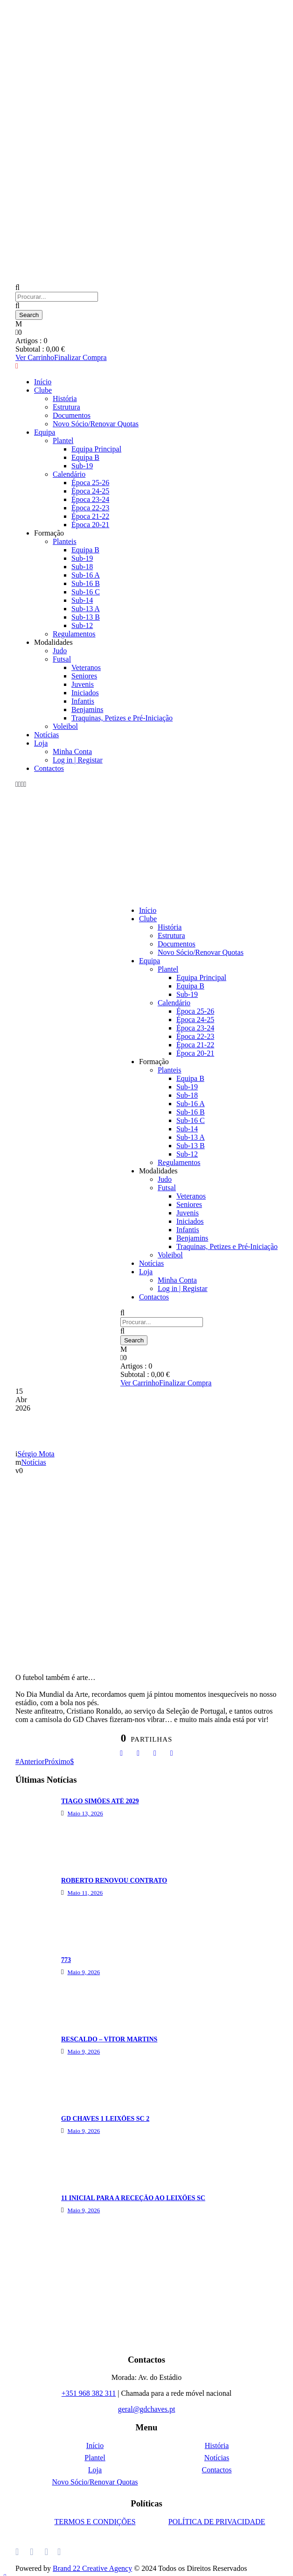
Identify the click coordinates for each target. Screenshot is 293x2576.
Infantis (82, 701)
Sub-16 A (85, 575)
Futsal (62, 659)
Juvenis (82, 684)
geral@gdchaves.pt (146, 2409)
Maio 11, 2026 (85, 1892)
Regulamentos (74, 634)
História (65, 398)
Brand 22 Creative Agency (92, 2568)
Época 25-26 (90, 483)
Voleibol (65, 726)
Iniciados (85, 693)
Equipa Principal (96, 449)
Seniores (84, 676)
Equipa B (85, 457)
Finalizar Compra (80, 357)
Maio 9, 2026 (83, 1972)
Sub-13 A (85, 609)
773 (66, 1959)
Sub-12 (82, 625)
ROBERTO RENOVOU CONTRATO (114, 1880)
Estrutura (66, 407)
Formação (49, 533)
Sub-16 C (85, 592)
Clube (43, 390)
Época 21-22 (90, 516)
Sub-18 (82, 567)
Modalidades (53, 642)
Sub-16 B (85, 583)
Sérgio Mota (35, 1454)
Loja (41, 743)
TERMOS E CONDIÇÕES (94, 2522)
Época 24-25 (90, 491)
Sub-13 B (85, 617)
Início (42, 382)
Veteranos (86, 667)
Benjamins (87, 709)
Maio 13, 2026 (85, 1813)
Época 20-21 (90, 525)
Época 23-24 (90, 499)
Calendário (69, 474)
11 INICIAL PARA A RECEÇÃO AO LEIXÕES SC (133, 2198)
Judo (60, 651)
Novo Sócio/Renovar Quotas (96, 424)
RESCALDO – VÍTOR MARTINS (109, 2039)
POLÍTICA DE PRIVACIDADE (216, 2522)
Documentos (72, 415)
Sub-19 (82, 466)
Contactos (49, 768)
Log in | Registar (78, 760)
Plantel (63, 441)
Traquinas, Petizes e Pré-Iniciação (122, 718)
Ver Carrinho (34, 357)
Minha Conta (72, 751)
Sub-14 (82, 600)
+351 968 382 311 (89, 2393)
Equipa (44, 432)
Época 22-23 (90, 508)
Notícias (46, 735)
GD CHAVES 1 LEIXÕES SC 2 (105, 2118)
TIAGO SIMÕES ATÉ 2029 (100, 1801)
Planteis (65, 541)
